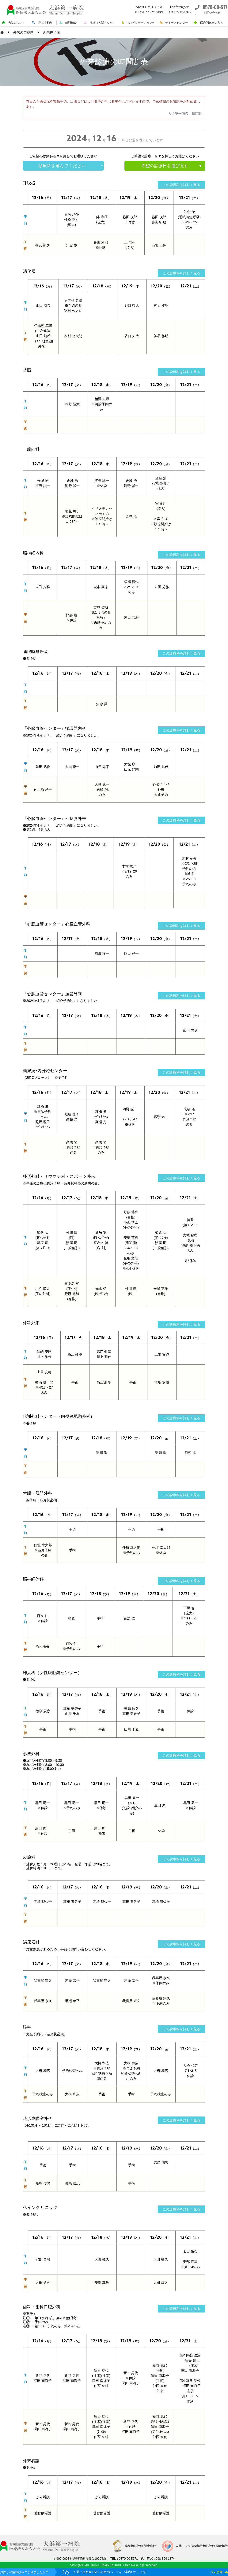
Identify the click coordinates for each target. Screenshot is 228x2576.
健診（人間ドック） (102, 22)
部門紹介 (71, 22)
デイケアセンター (176, 22)
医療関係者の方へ (211, 22)
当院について (16, 22)
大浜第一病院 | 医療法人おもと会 (47, 10)
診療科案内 (45, 22)
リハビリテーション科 (140, 22)
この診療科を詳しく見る (181, 185)
